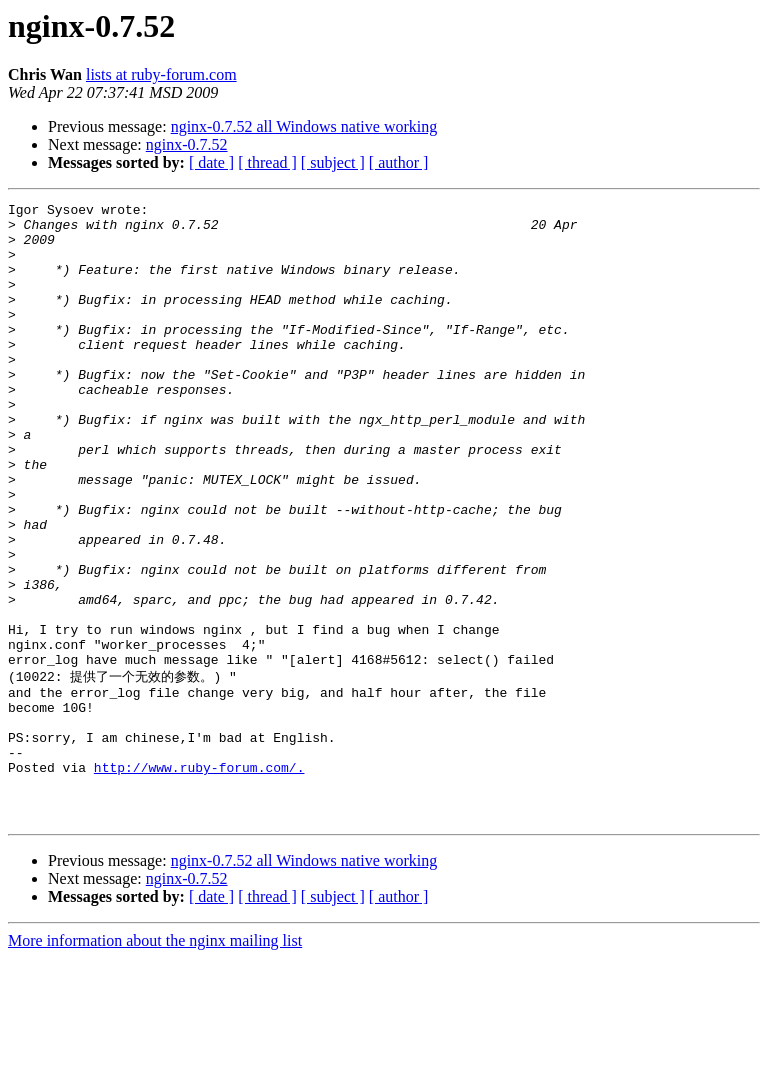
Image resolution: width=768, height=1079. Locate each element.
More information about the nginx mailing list (155, 1061)
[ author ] (399, 162)
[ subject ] (333, 162)
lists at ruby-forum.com (161, 74)
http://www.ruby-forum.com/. (199, 879)
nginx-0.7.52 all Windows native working (304, 126)
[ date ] (211, 162)
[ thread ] (267, 162)
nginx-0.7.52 (187, 144)
